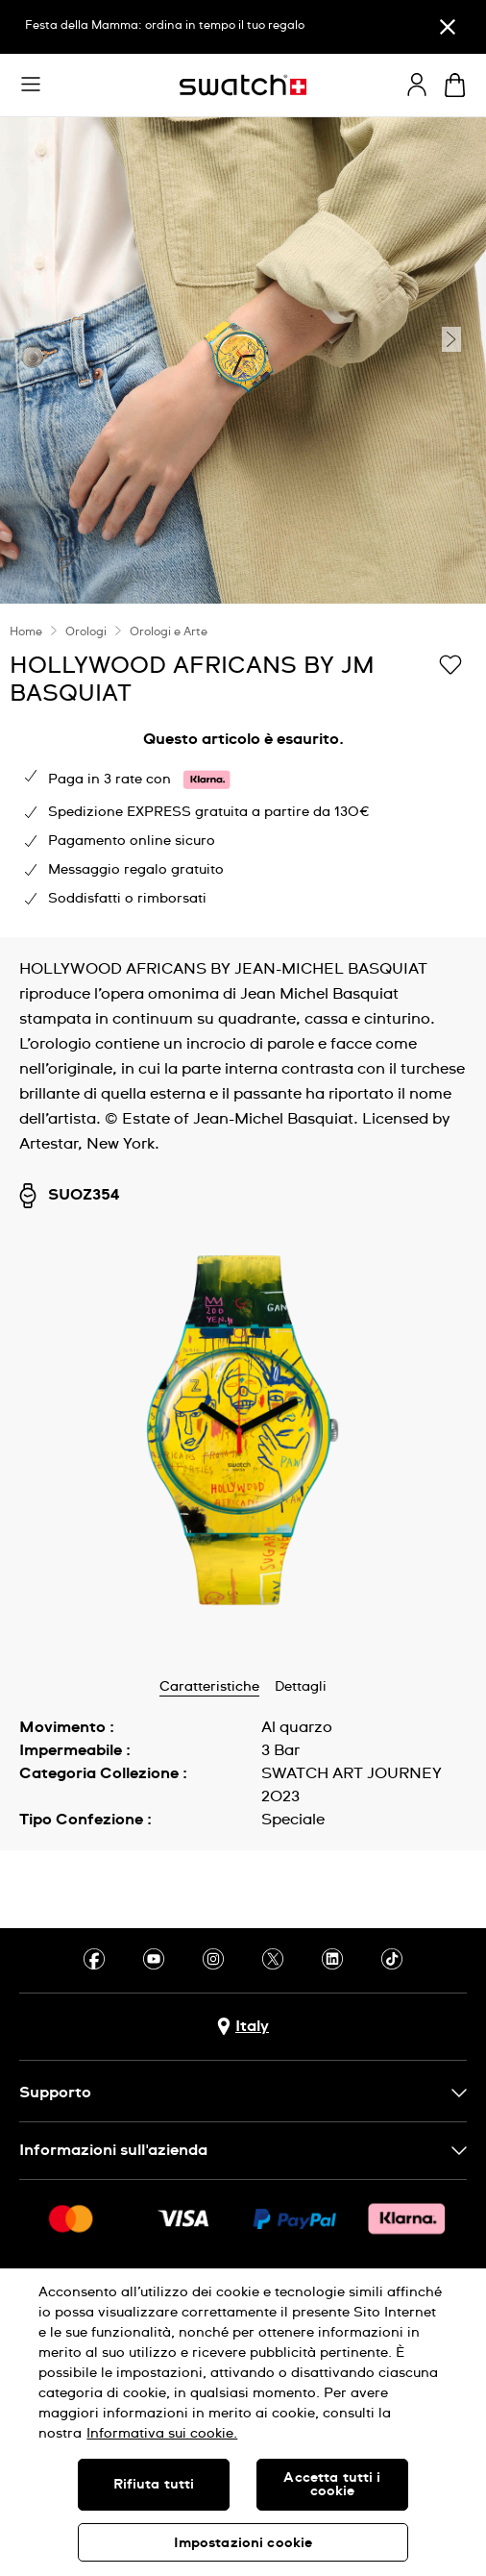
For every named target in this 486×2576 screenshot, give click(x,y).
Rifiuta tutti (154, 2484)
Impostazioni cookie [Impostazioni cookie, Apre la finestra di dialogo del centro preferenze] (243, 2543)
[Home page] (243, 85)
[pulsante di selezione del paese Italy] (243, 2026)
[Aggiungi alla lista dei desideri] (450, 664)
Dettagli (301, 1687)
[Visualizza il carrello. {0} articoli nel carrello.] (455, 85)
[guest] (416, 84)
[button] (30, 84)
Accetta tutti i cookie (331, 2484)
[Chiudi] (447, 27)
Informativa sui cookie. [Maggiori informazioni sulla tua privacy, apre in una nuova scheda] (161, 2433)
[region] (243, 2422)
